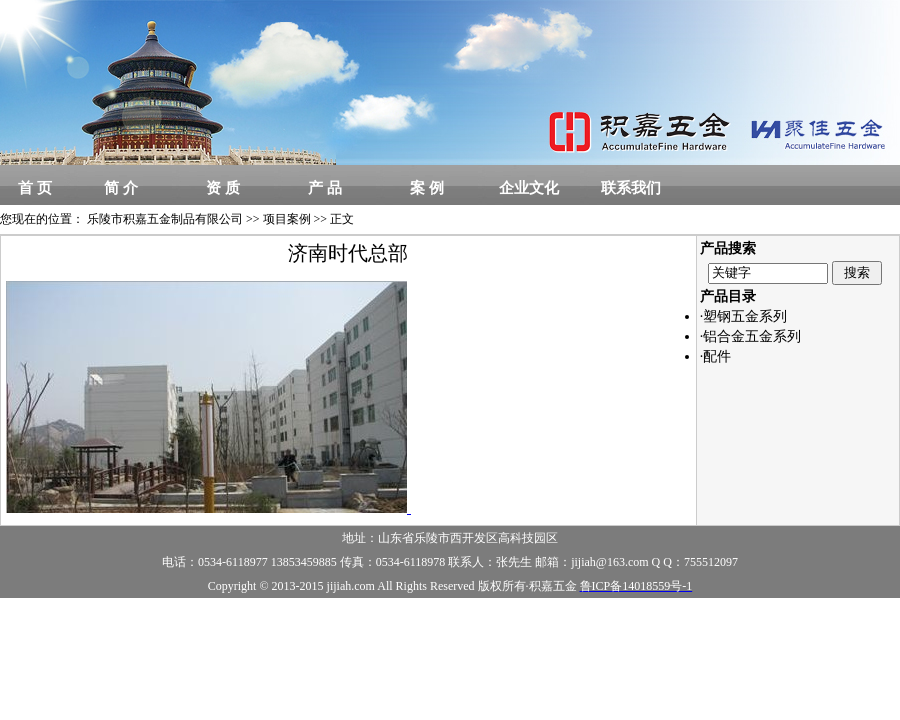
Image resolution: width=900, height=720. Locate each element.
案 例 (427, 188)
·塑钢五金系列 (744, 316)
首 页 (35, 188)
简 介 (121, 188)
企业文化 (529, 188)
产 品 (325, 188)
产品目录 (728, 296)
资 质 (223, 188)
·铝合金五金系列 (751, 336)
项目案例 (287, 219)
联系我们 (631, 188)
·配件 (716, 356)
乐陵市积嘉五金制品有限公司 (165, 219)
